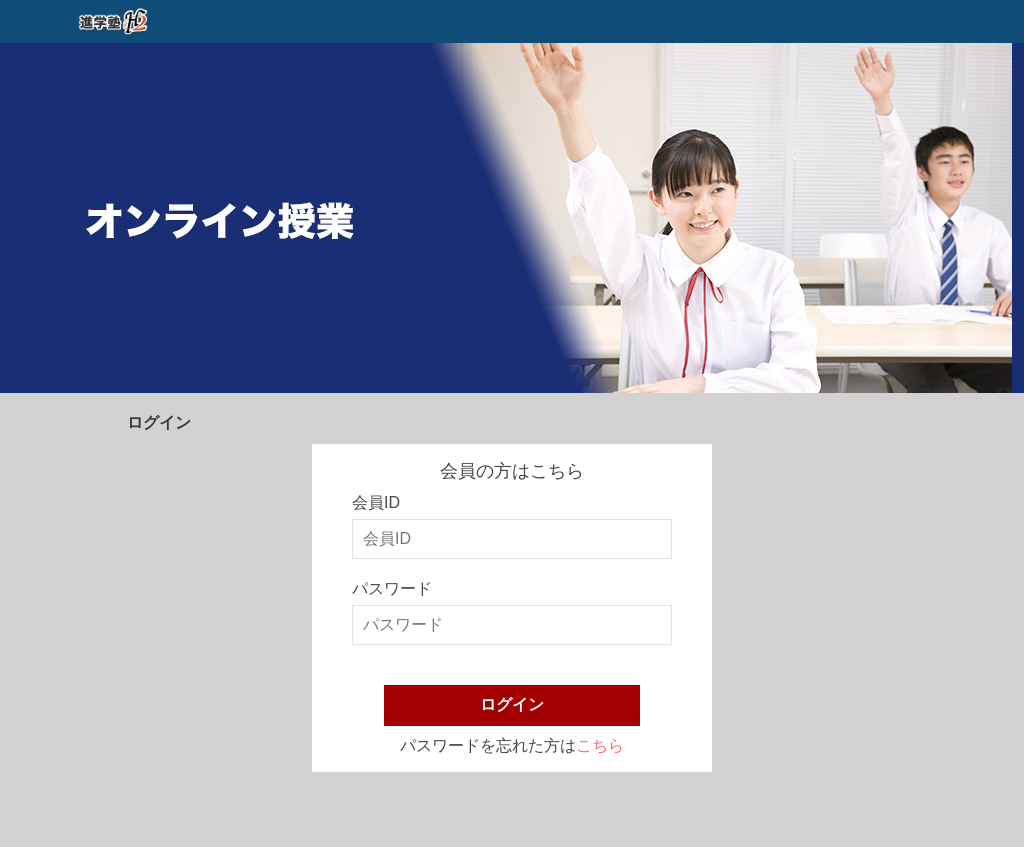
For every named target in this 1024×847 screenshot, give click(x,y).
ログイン (512, 704)
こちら (600, 745)
